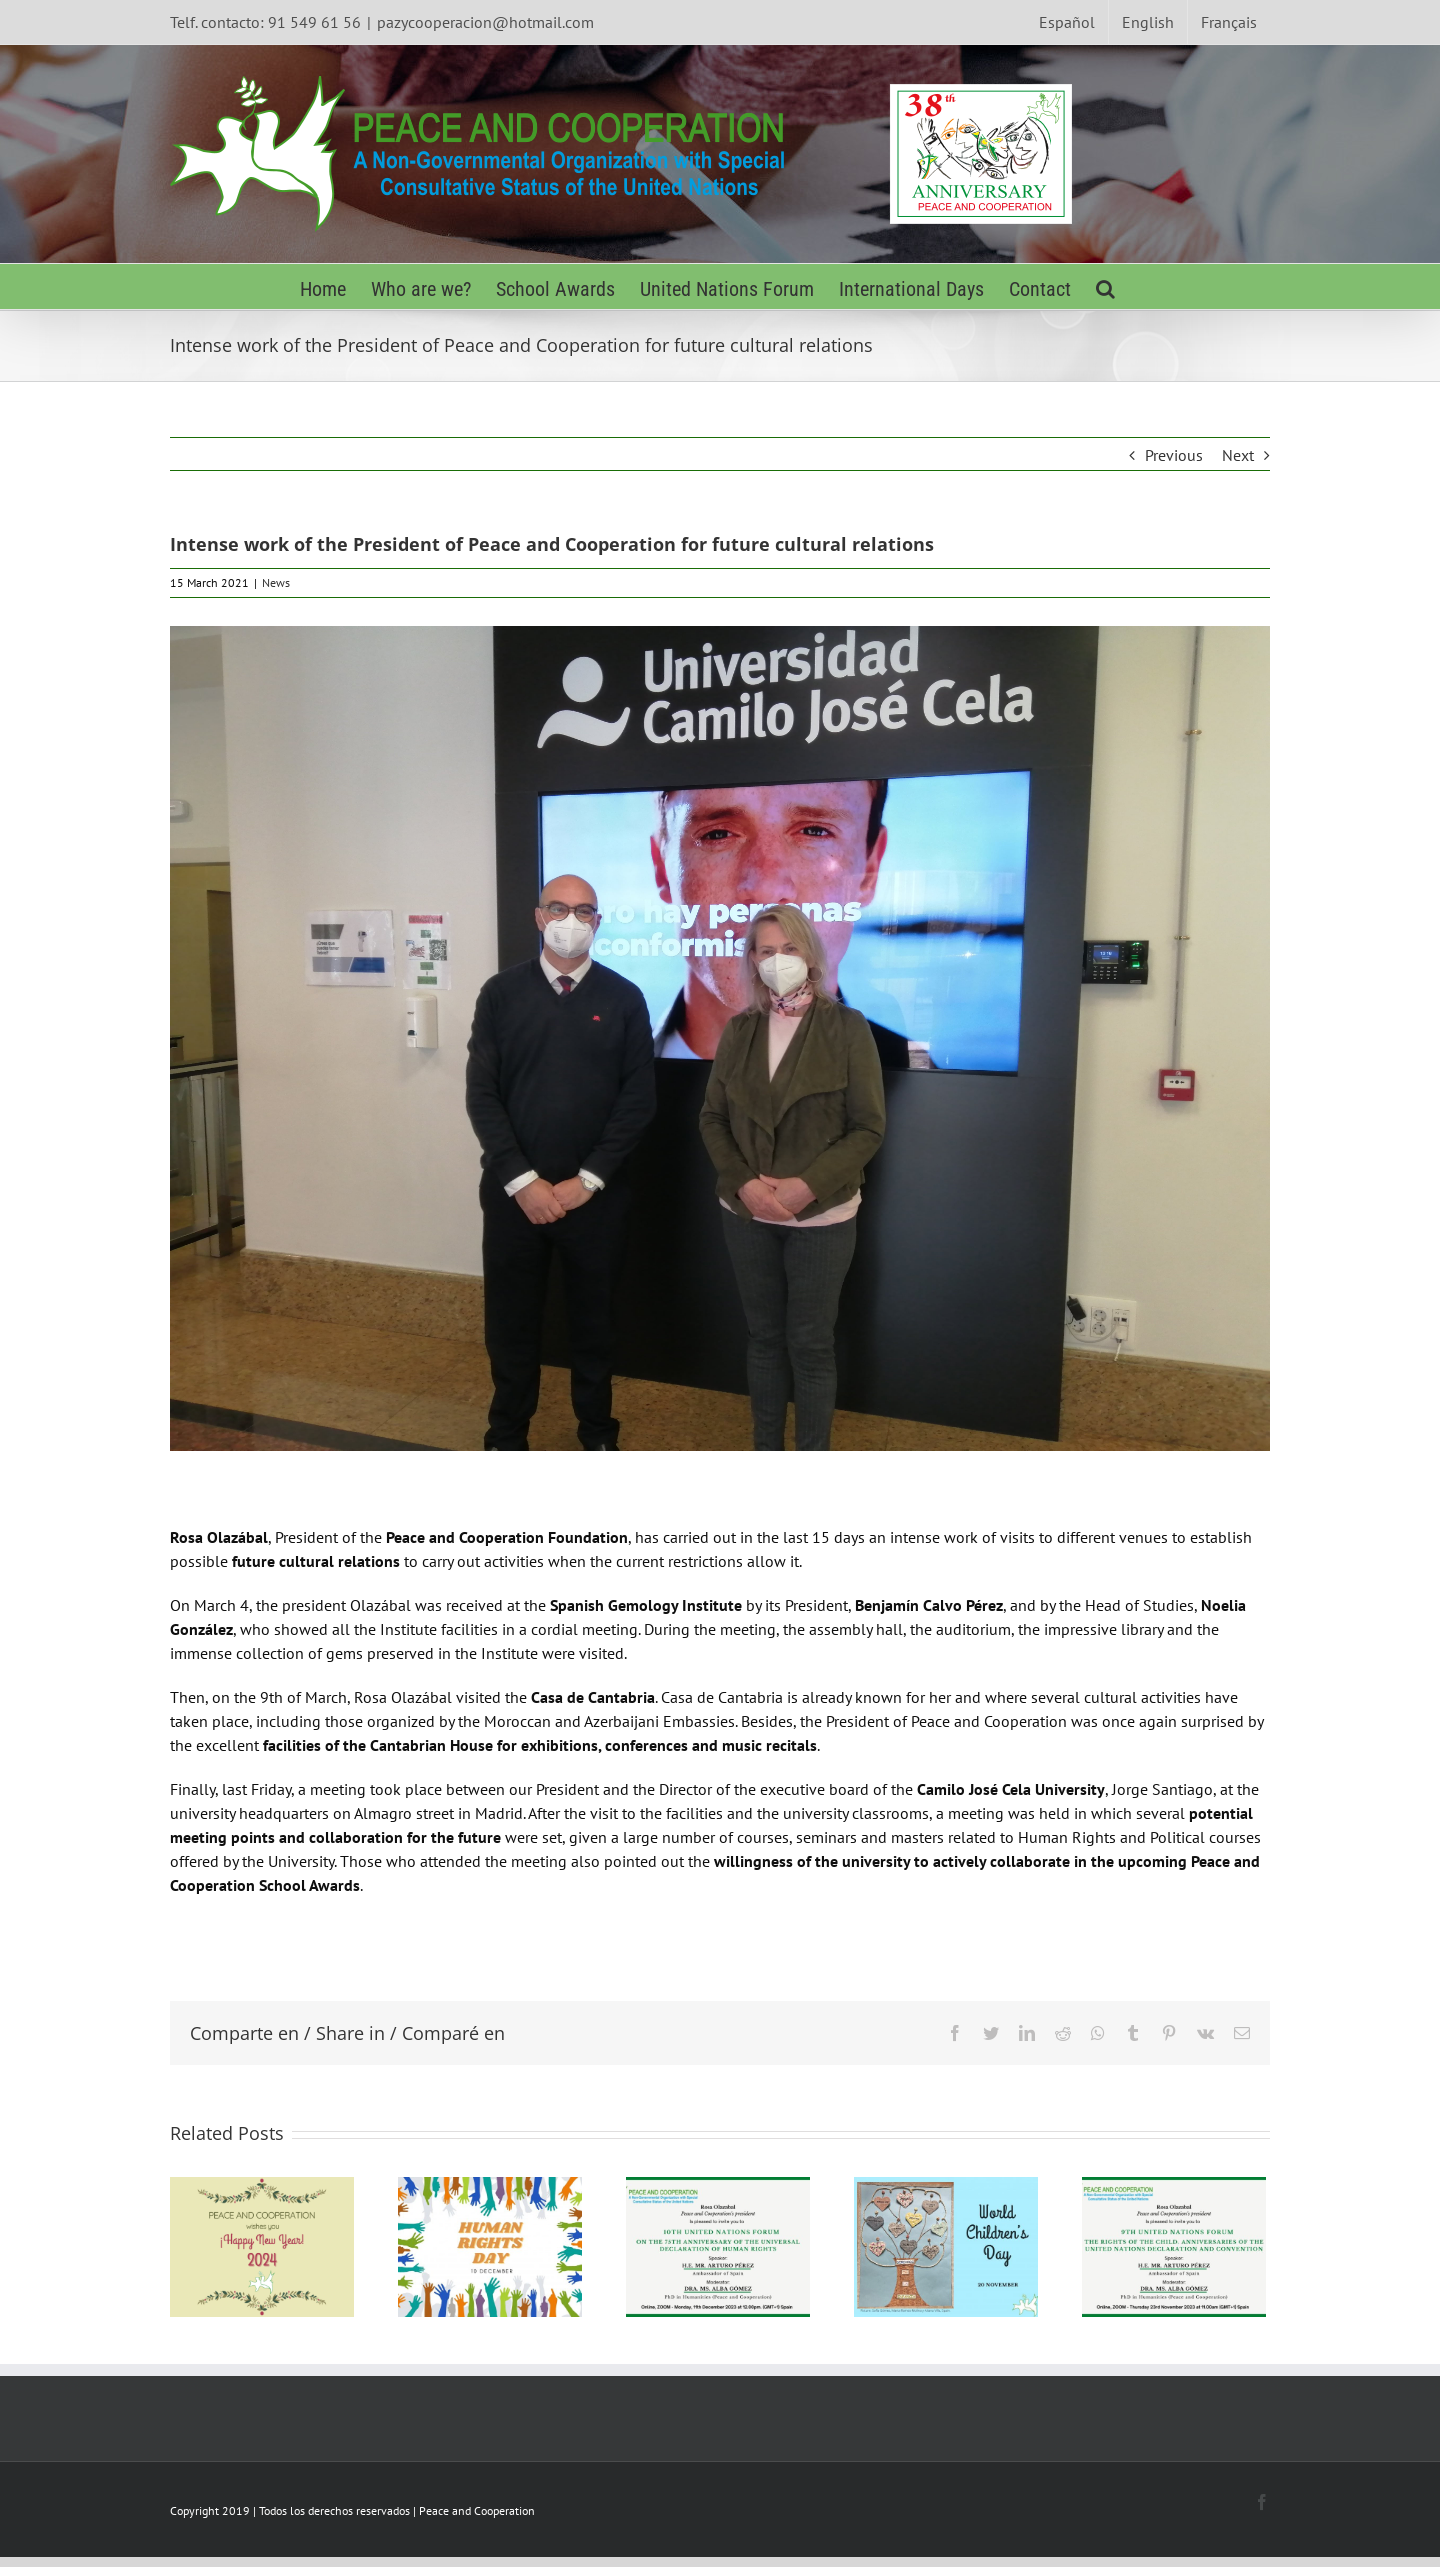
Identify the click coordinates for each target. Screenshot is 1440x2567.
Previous (1174, 455)
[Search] (1105, 286)
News (276, 582)
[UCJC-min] (720, 1038)
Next (1238, 455)
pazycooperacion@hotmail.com (485, 22)
